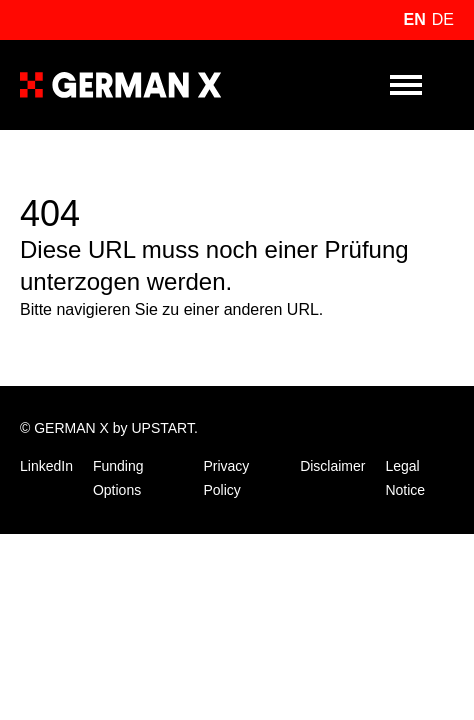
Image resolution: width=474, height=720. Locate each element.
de (443, 19)
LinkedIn (46, 466)
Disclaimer (332, 466)
